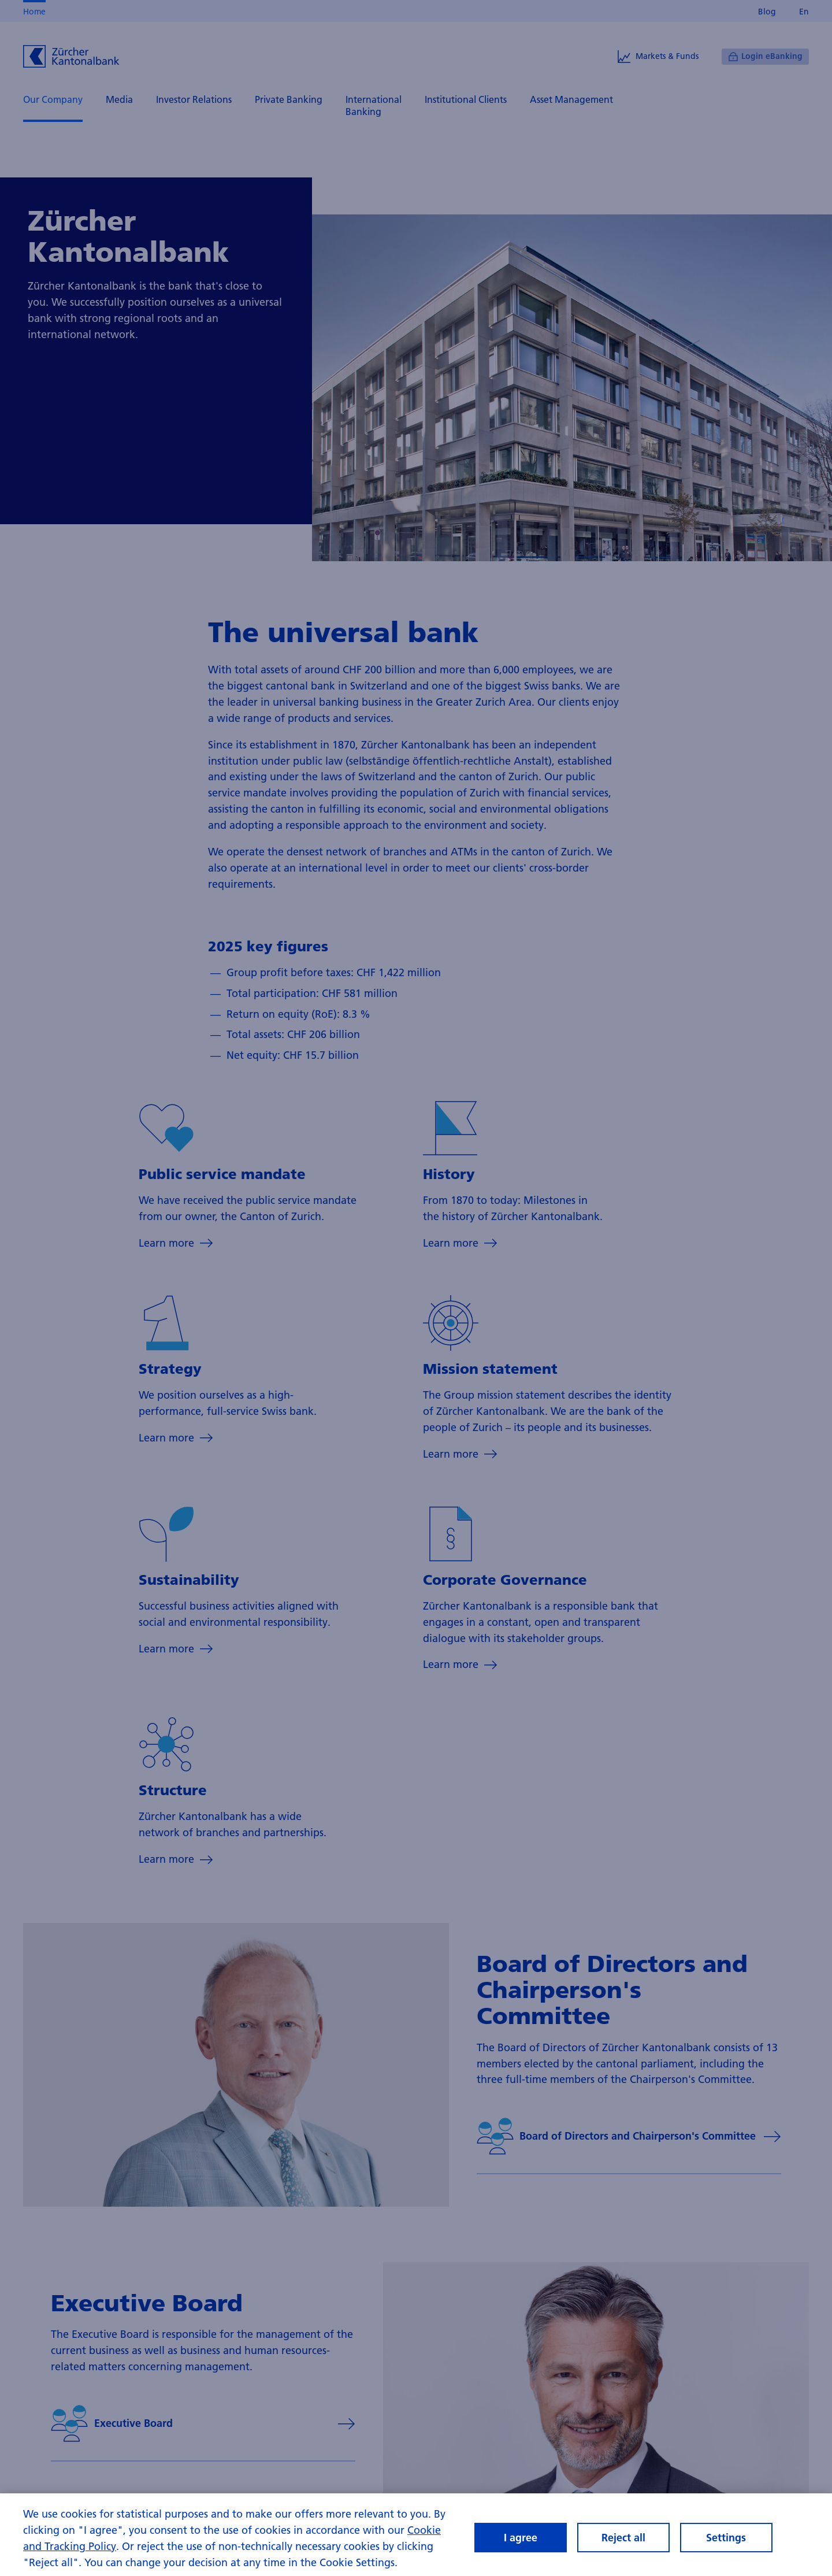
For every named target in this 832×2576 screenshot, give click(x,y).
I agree (520, 2545)
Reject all (623, 2545)
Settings (726, 2545)
